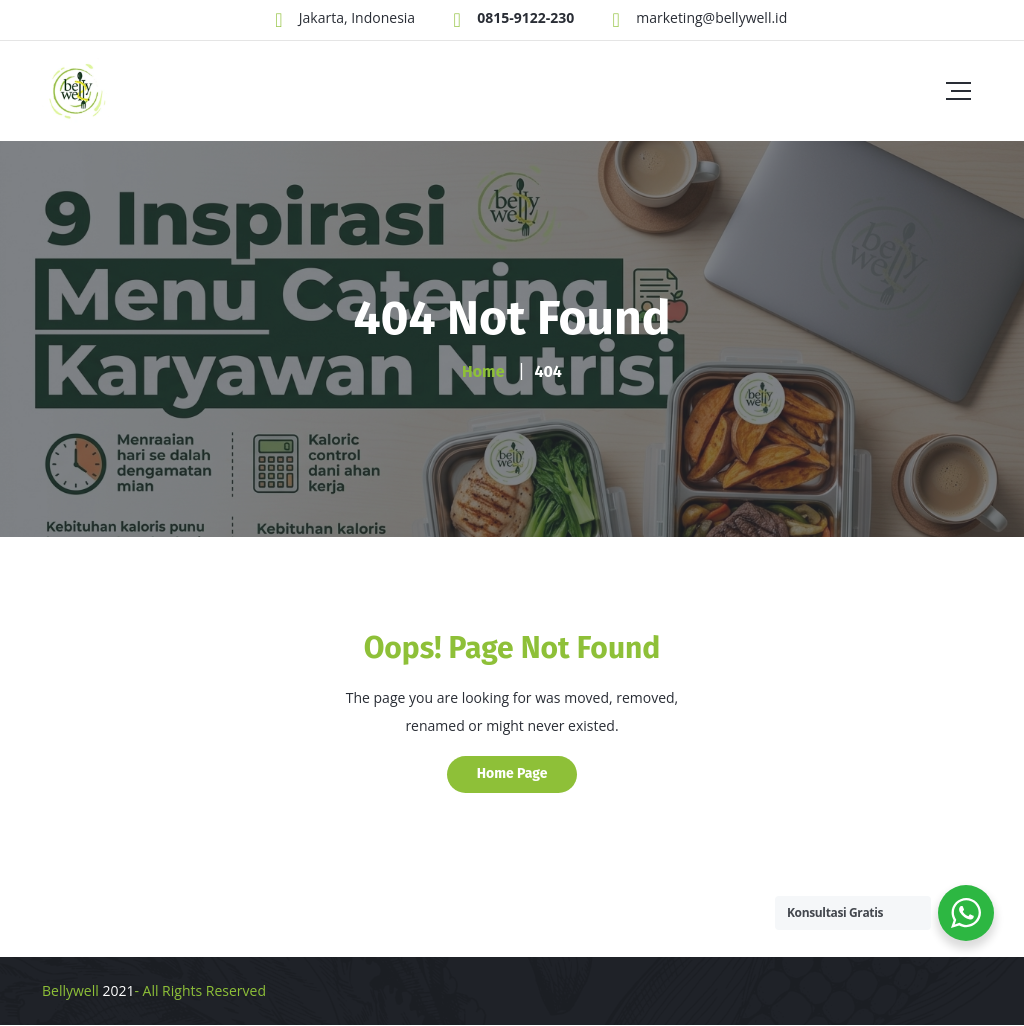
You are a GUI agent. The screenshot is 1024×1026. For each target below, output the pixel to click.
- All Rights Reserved (200, 990)
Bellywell (70, 990)
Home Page (512, 773)
